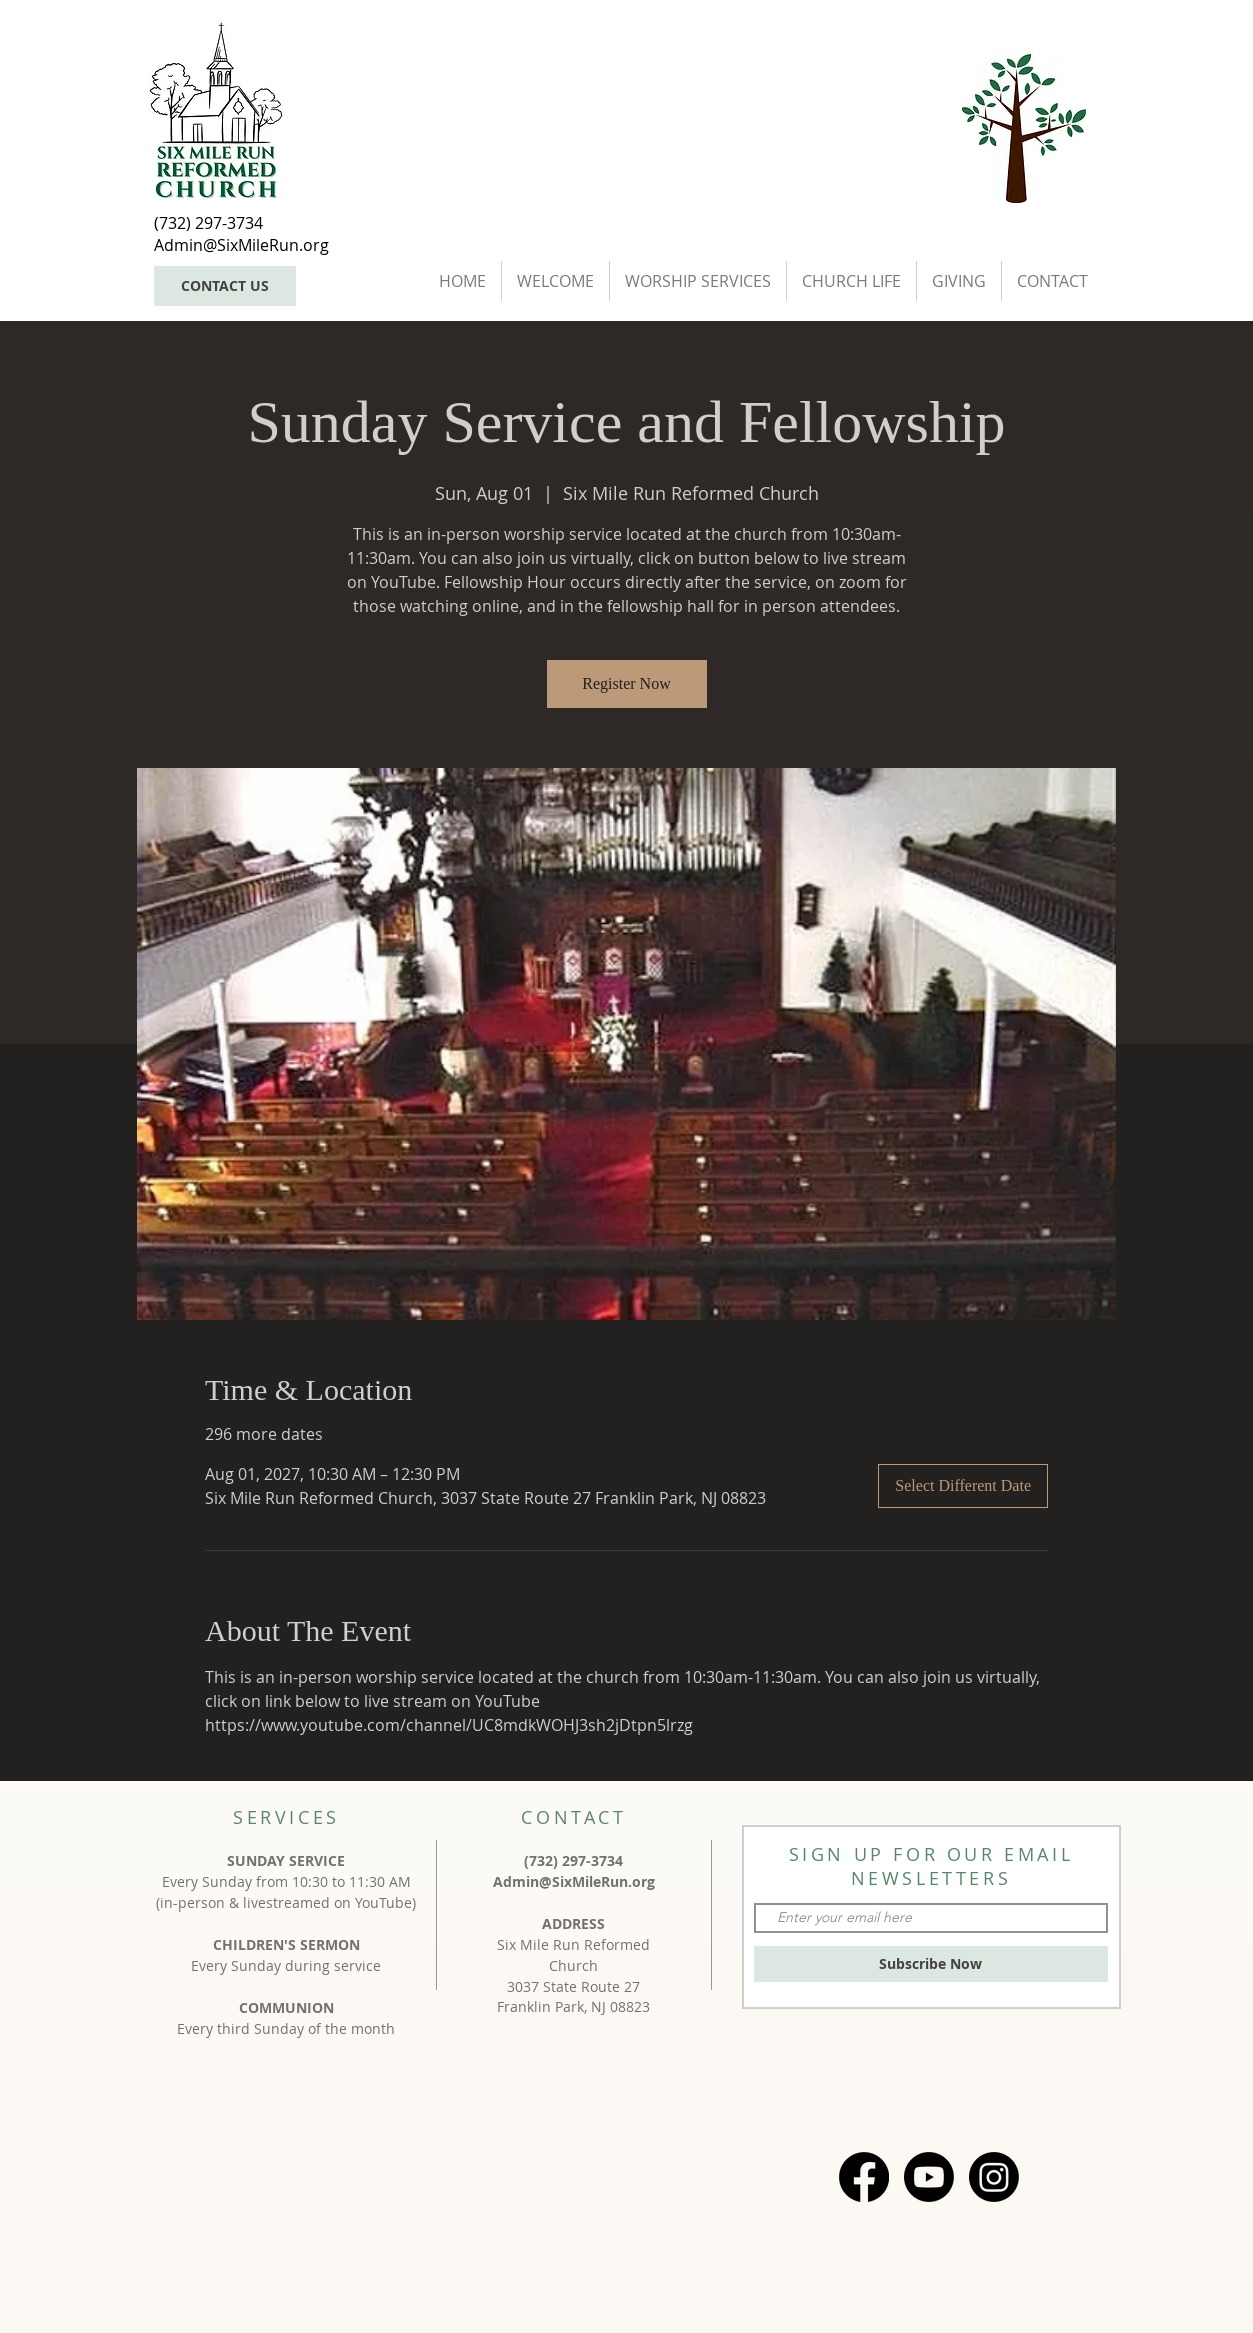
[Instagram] (994, 2177)
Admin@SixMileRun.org (574, 1881)
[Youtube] (929, 2177)
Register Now (626, 683)
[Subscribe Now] (931, 1964)
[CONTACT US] (225, 286)
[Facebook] (864, 2177)
